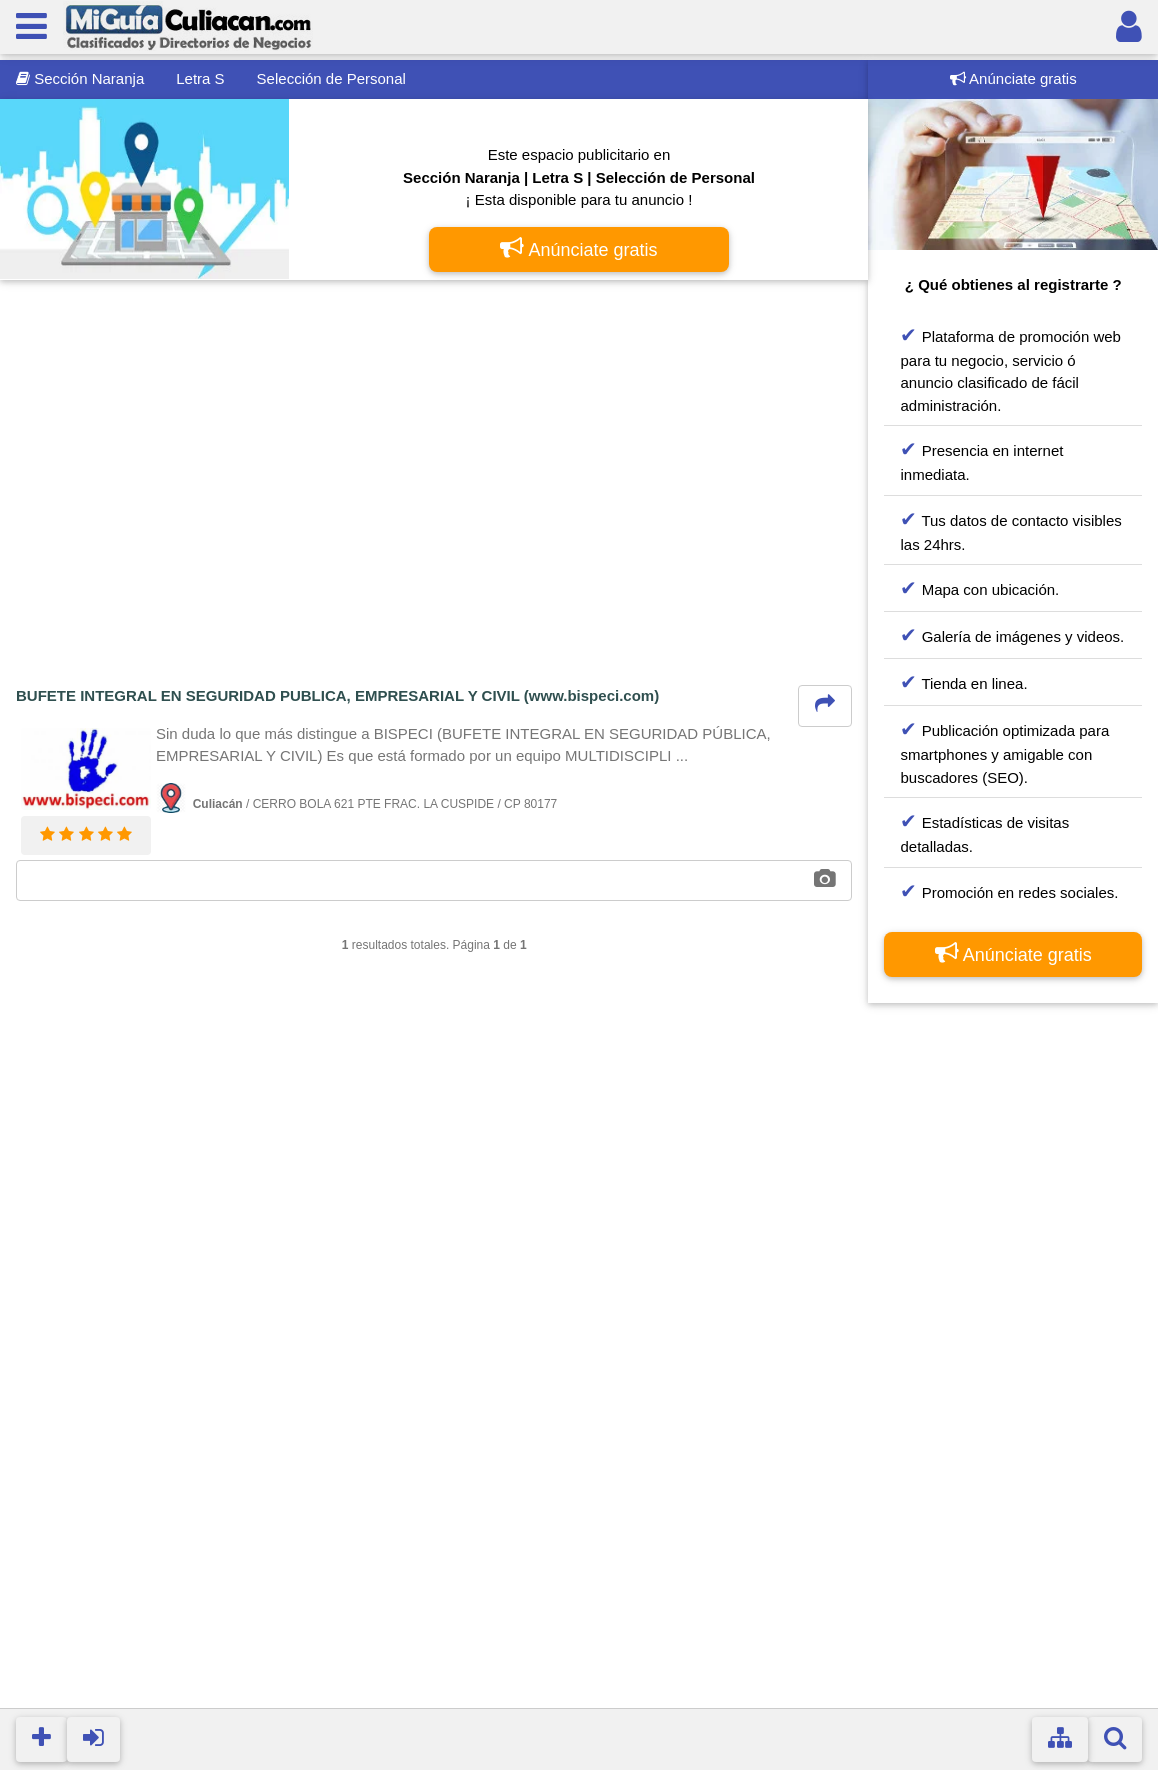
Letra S (200, 78)
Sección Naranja (80, 78)
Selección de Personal (331, 78)
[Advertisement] (434, 443)
